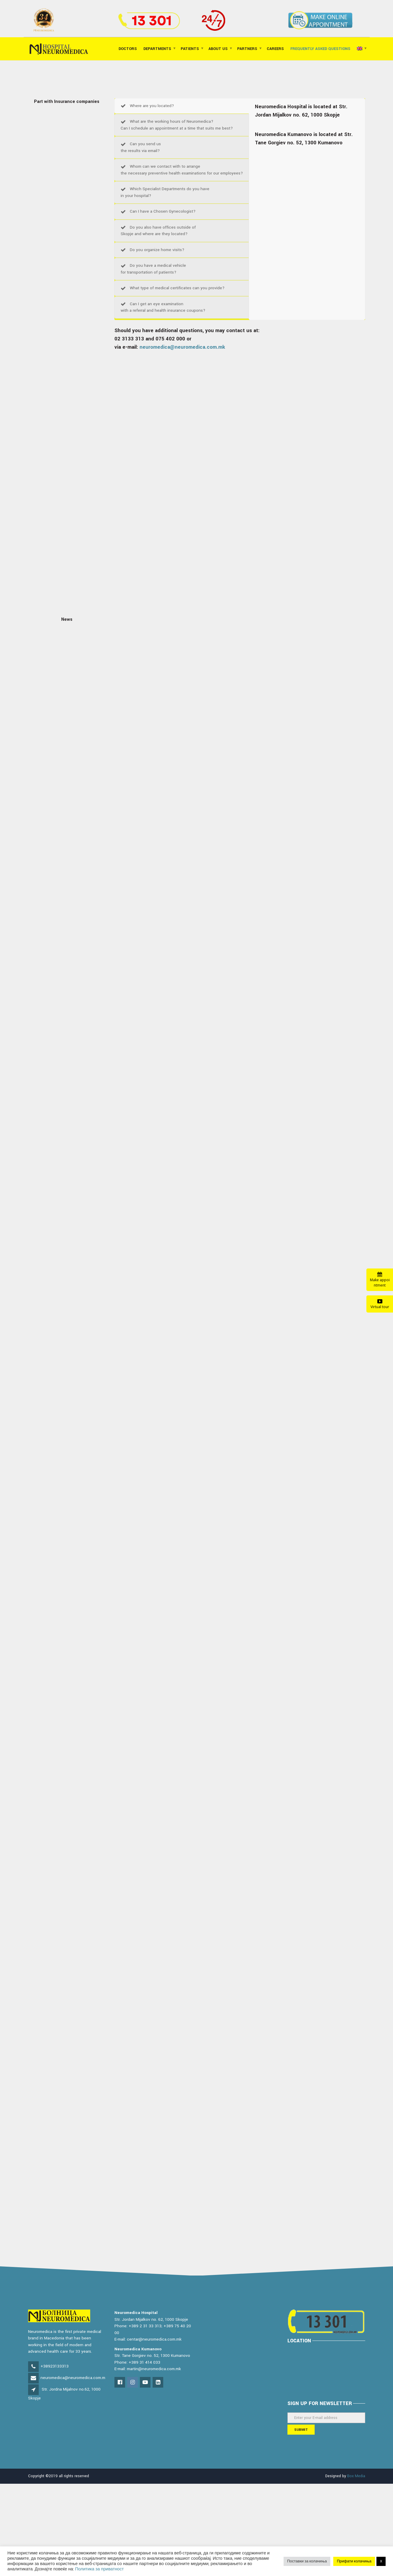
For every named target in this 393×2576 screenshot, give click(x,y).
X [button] (381, 2561)
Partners (247, 48)
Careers (275, 48)
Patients (190, 48)
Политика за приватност (99, 2569)
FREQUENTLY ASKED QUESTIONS (320, 48)
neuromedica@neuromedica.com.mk (182, 347)
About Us (218, 48)
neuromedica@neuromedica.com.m (73, 2378)
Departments (157, 48)
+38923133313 (55, 2366)
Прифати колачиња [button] (354, 2561)
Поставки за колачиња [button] (307, 2561)
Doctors (128, 48)
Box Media (356, 2476)
